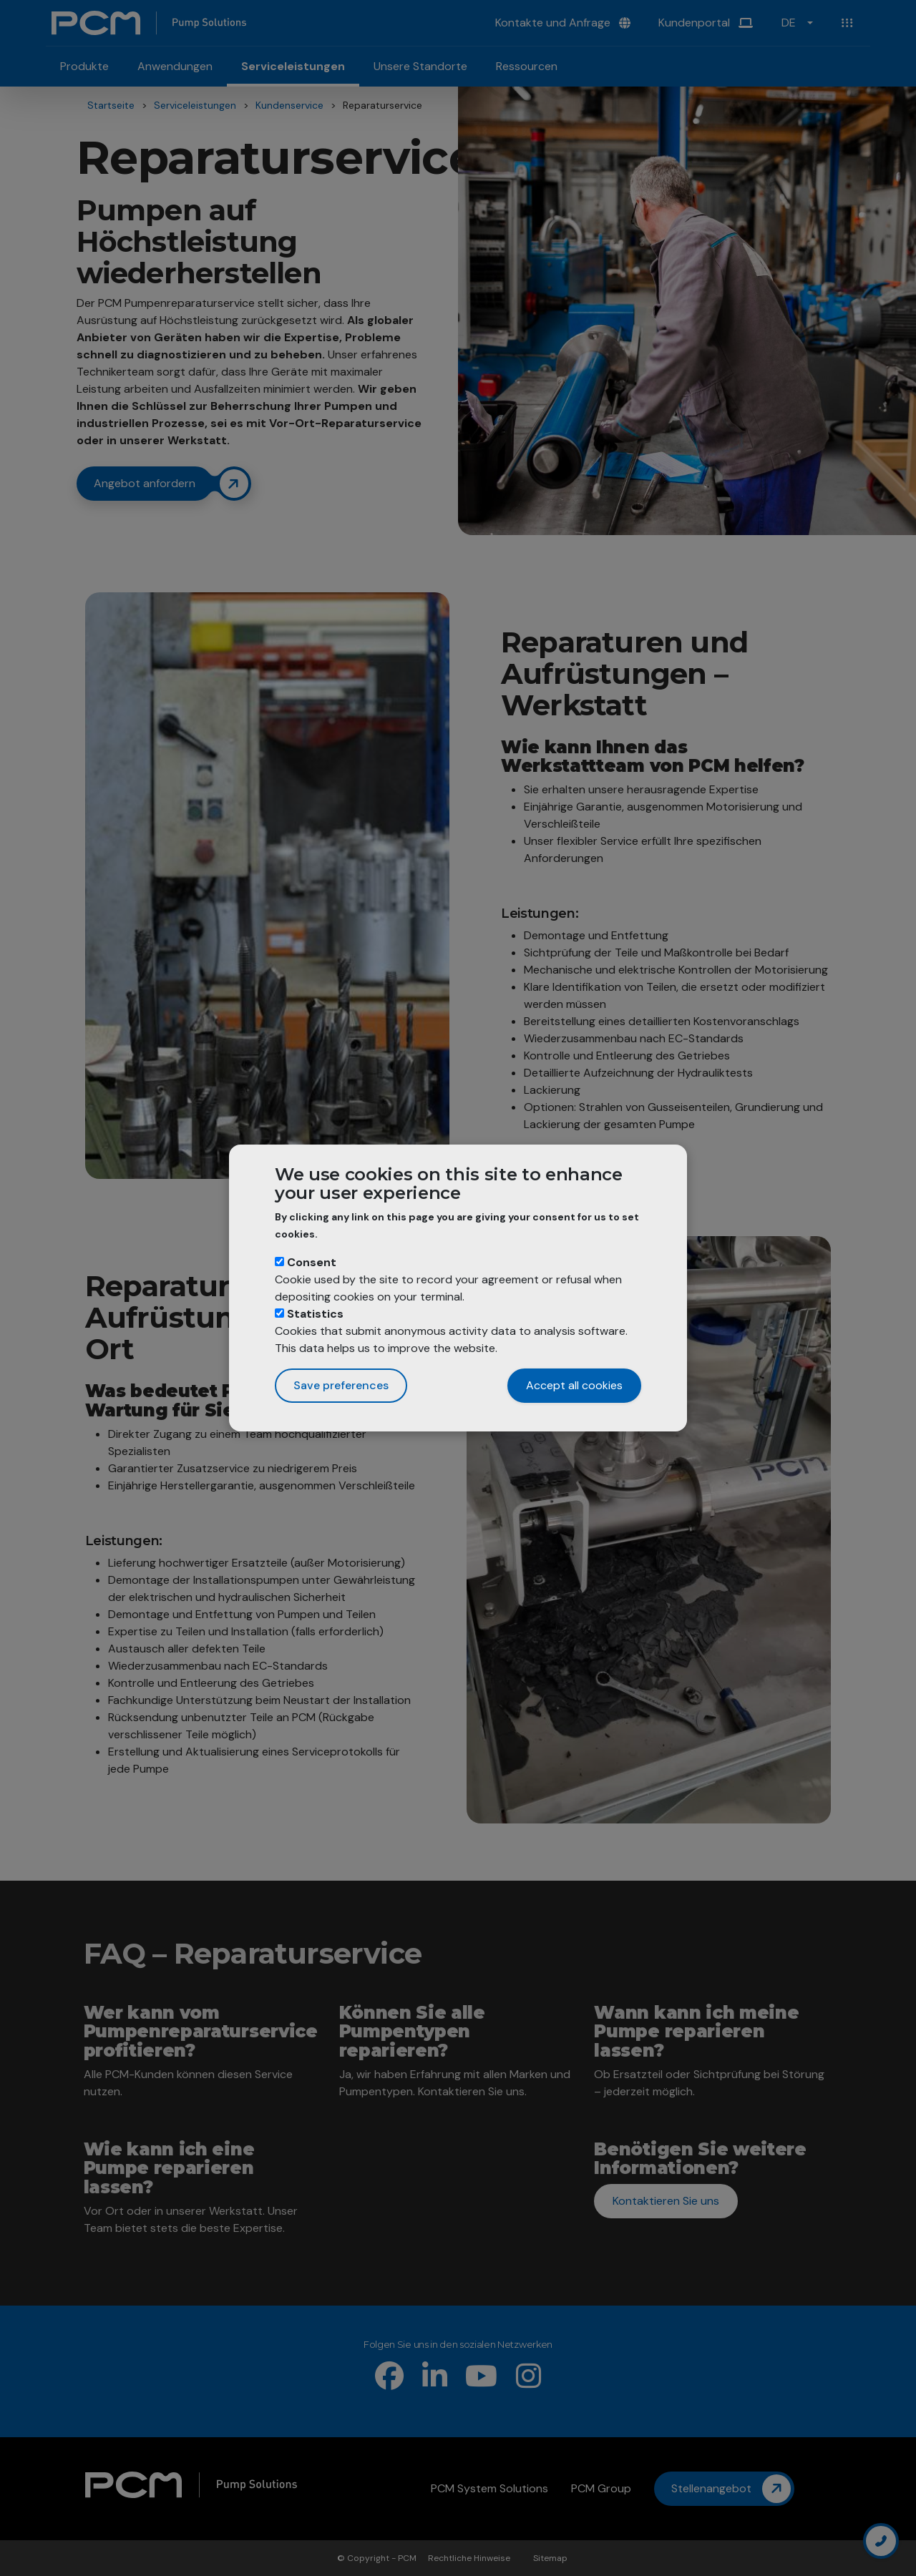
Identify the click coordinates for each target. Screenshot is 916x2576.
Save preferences (341, 1385)
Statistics (315, 1313)
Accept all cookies (574, 1385)
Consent (311, 1262)
